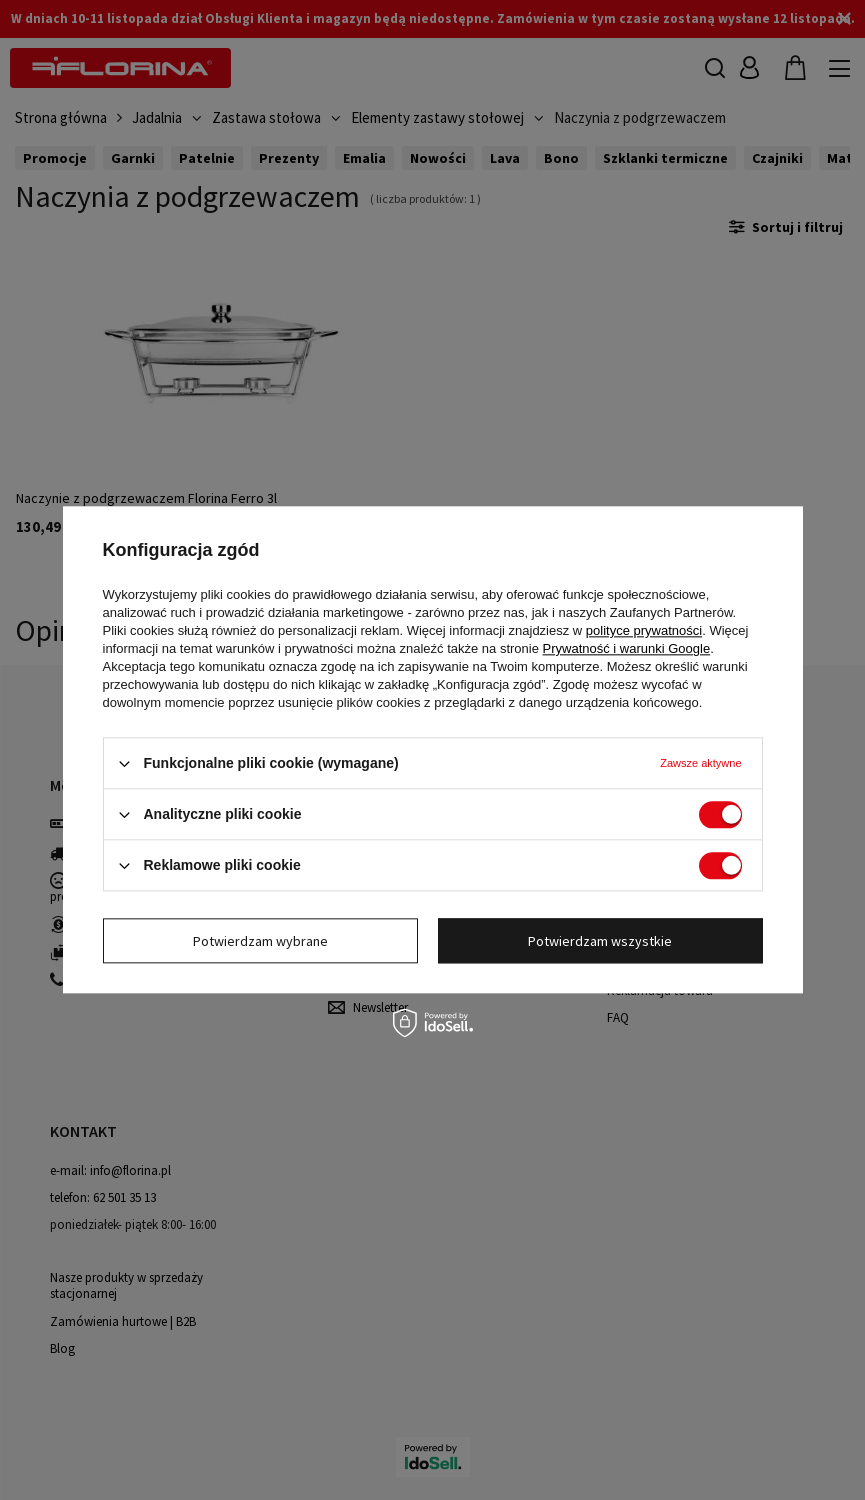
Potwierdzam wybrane (260, 941)
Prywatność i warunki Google (627, 648)
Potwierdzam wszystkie (600, 941)
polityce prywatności (644, 630)
